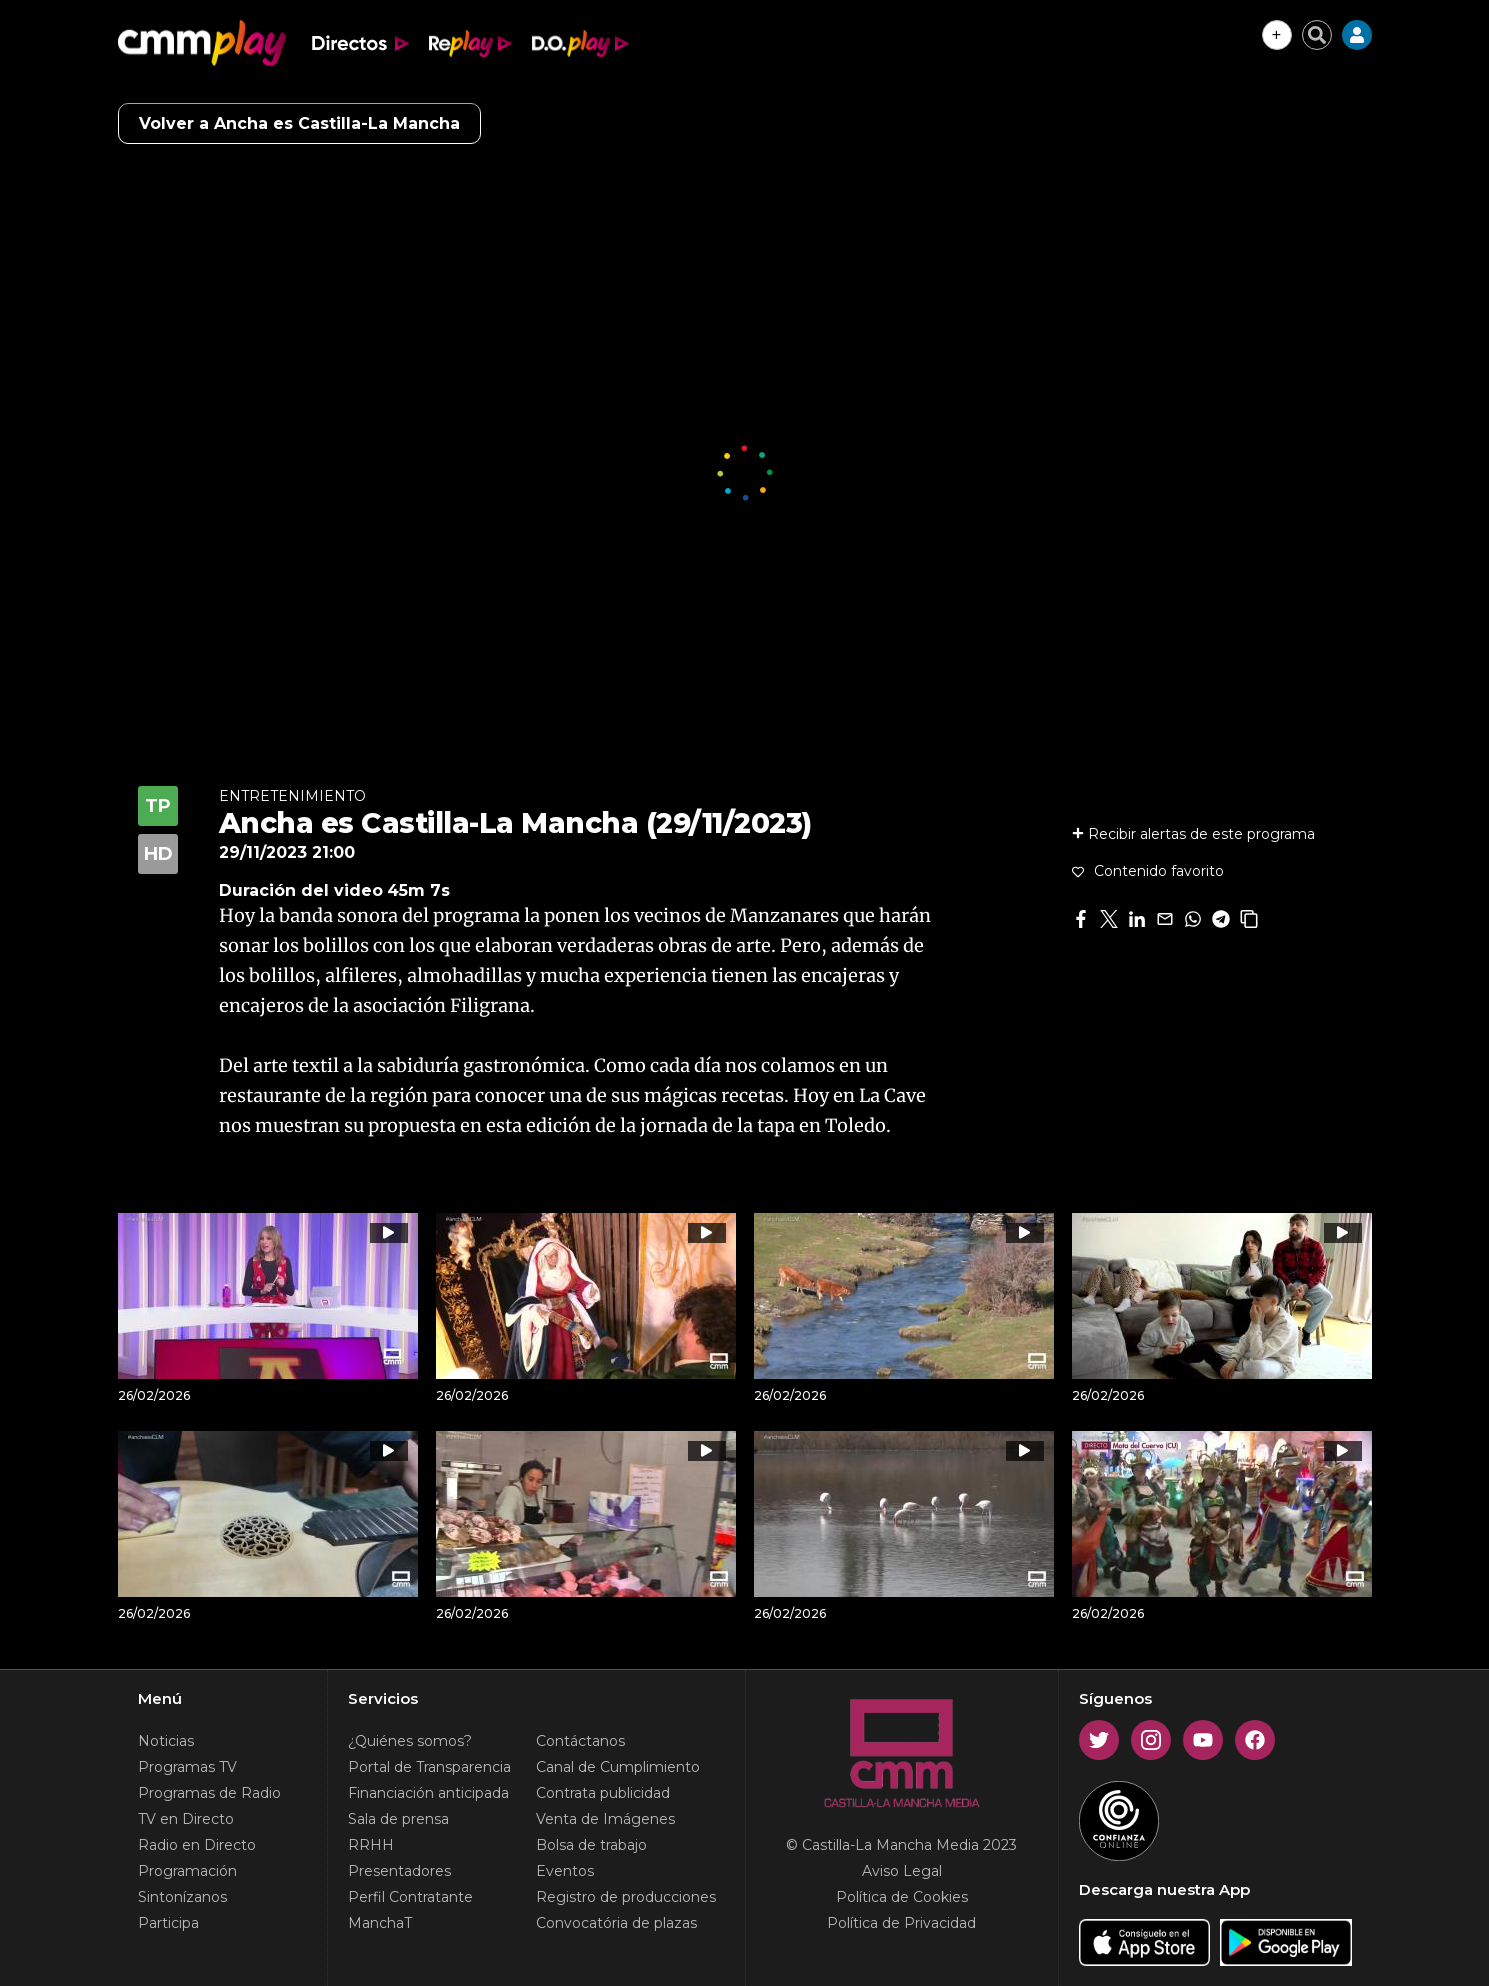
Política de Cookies (902, 1897)
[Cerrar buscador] (1317, 35)
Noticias (166, 1741)
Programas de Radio (209, 1793)
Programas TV (187, 1767)
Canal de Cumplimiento (618, 1767)
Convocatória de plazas (616, 1923)
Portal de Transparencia (429, 1767)
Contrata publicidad (603, 1793)
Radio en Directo (197, 1845)
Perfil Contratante (410, 1897)
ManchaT (380, 1923)
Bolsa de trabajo (591, 1845)
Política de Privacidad (901, 1923)
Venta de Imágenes (605, 1819)
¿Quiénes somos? (410, 1741)
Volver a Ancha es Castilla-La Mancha (299, 123)
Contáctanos (580, 1741)
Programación (187, 1871)
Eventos (565, 1871)
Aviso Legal (902, 1871)
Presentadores (399, 1871)
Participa (168, 1923)
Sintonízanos (182, 1897)
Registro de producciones (626, 1897)
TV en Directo (186, 1819)
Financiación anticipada (428, 1793)
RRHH (371, 1845)
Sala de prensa (398, 1819)
